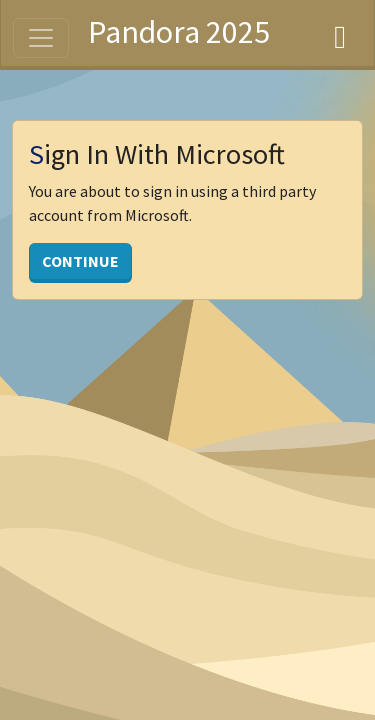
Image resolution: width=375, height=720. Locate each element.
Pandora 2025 (179, 32)
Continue (80, 261)
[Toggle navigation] (41, 38)
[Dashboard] (340, 33)
